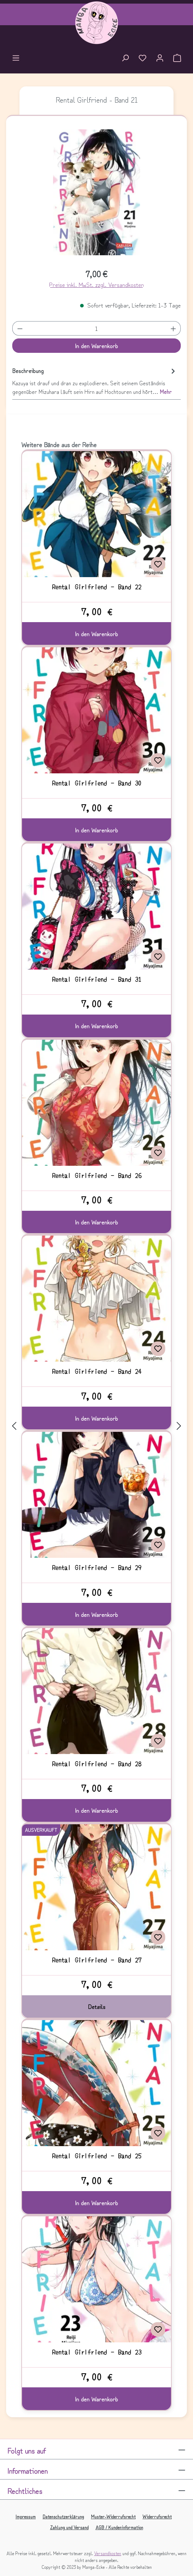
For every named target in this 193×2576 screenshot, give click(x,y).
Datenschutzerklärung (63, 2516)
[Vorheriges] (14, 1425)
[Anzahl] (96, 328)
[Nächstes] (179, 1425)
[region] (96, 195)
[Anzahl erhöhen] (173, 328)
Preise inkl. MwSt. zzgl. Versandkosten (96, 284)
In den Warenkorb (96, 345)
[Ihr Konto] (159, 58)
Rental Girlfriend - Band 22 (96, 587)
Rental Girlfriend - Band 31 (96, 979)
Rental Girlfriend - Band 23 (96, 2352)
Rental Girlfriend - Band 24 (96, 1371)
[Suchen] (125, 58)
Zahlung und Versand (69, 2527)
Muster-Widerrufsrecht (113, 2516)
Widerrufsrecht (157, 2516)
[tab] (94, 380)
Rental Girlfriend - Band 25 (96, 2156)
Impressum (26, 2516)
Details (96, 2006)
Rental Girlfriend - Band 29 (96, 1567)
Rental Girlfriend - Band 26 (96, 1175)
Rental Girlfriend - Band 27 (96, 1960)
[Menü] (16, 58)
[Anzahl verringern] (19, 328)
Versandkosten (107, 2553)
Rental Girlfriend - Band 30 (96, 783)
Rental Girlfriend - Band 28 (96, 1763)
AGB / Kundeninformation (119, 2527)
